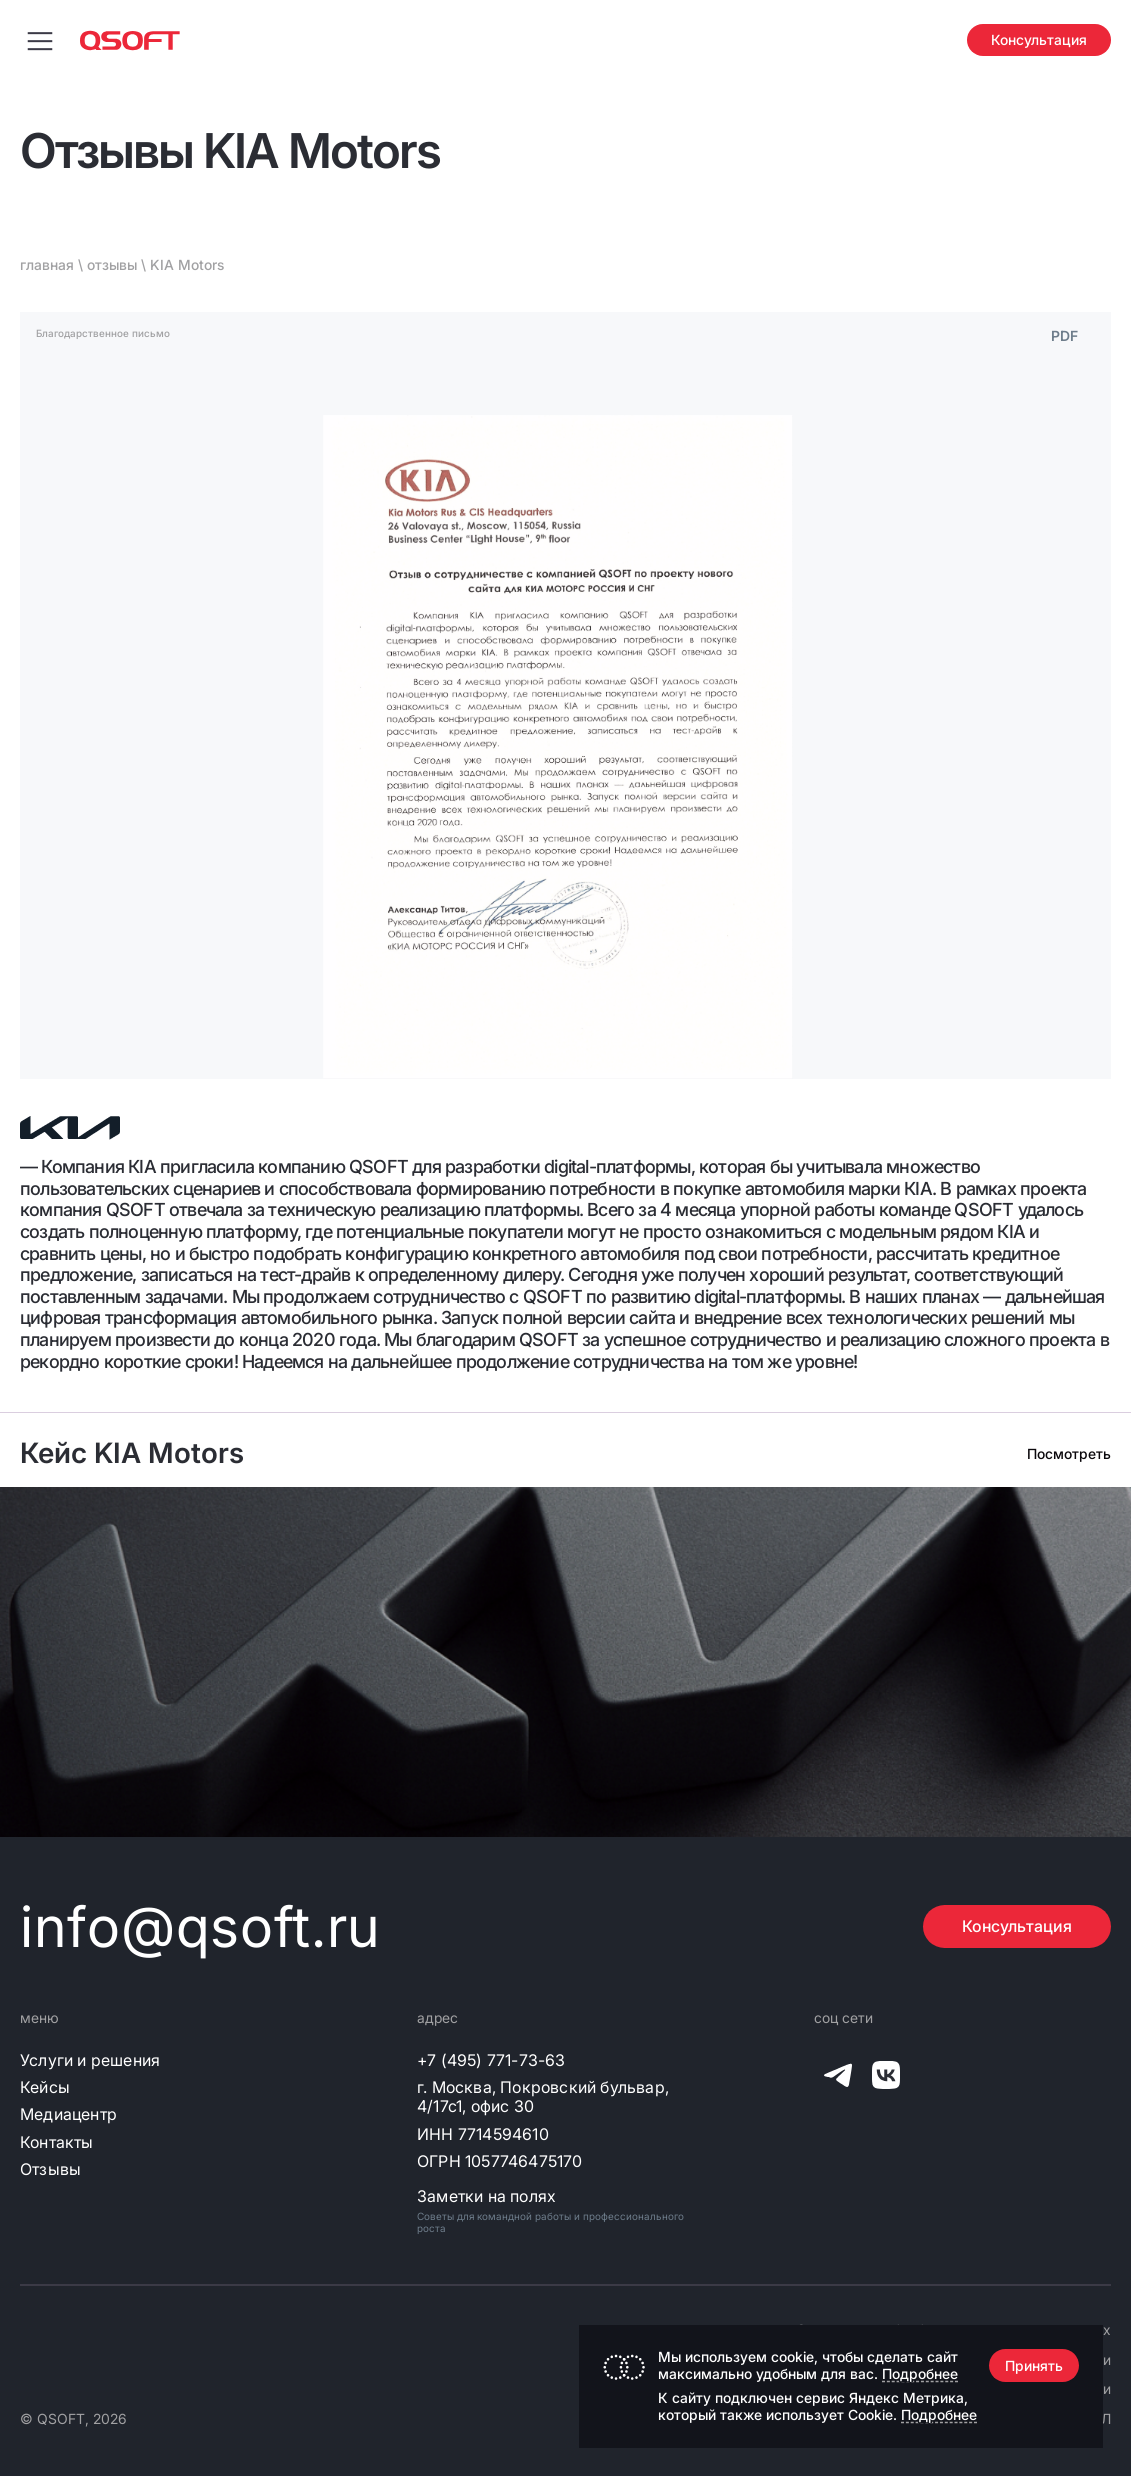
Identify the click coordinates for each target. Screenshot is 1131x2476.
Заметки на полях (486, 2196)
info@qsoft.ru (200, 1927)
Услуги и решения (90, 2060)
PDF (1064, 336)
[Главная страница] (130, 40)
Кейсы (45, 2087)
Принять (1034, 2365)
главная (47, 264)
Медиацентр (68, 2114)
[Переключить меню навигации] (40, 40)
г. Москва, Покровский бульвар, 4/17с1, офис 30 (543, 2097)
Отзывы (50, 2169)
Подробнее (920, 2373)
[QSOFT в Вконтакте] (886, 2079)
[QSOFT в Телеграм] (838, 2079)
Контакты (57, 2142)
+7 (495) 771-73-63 (491, 2060)
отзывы (112, 264)
